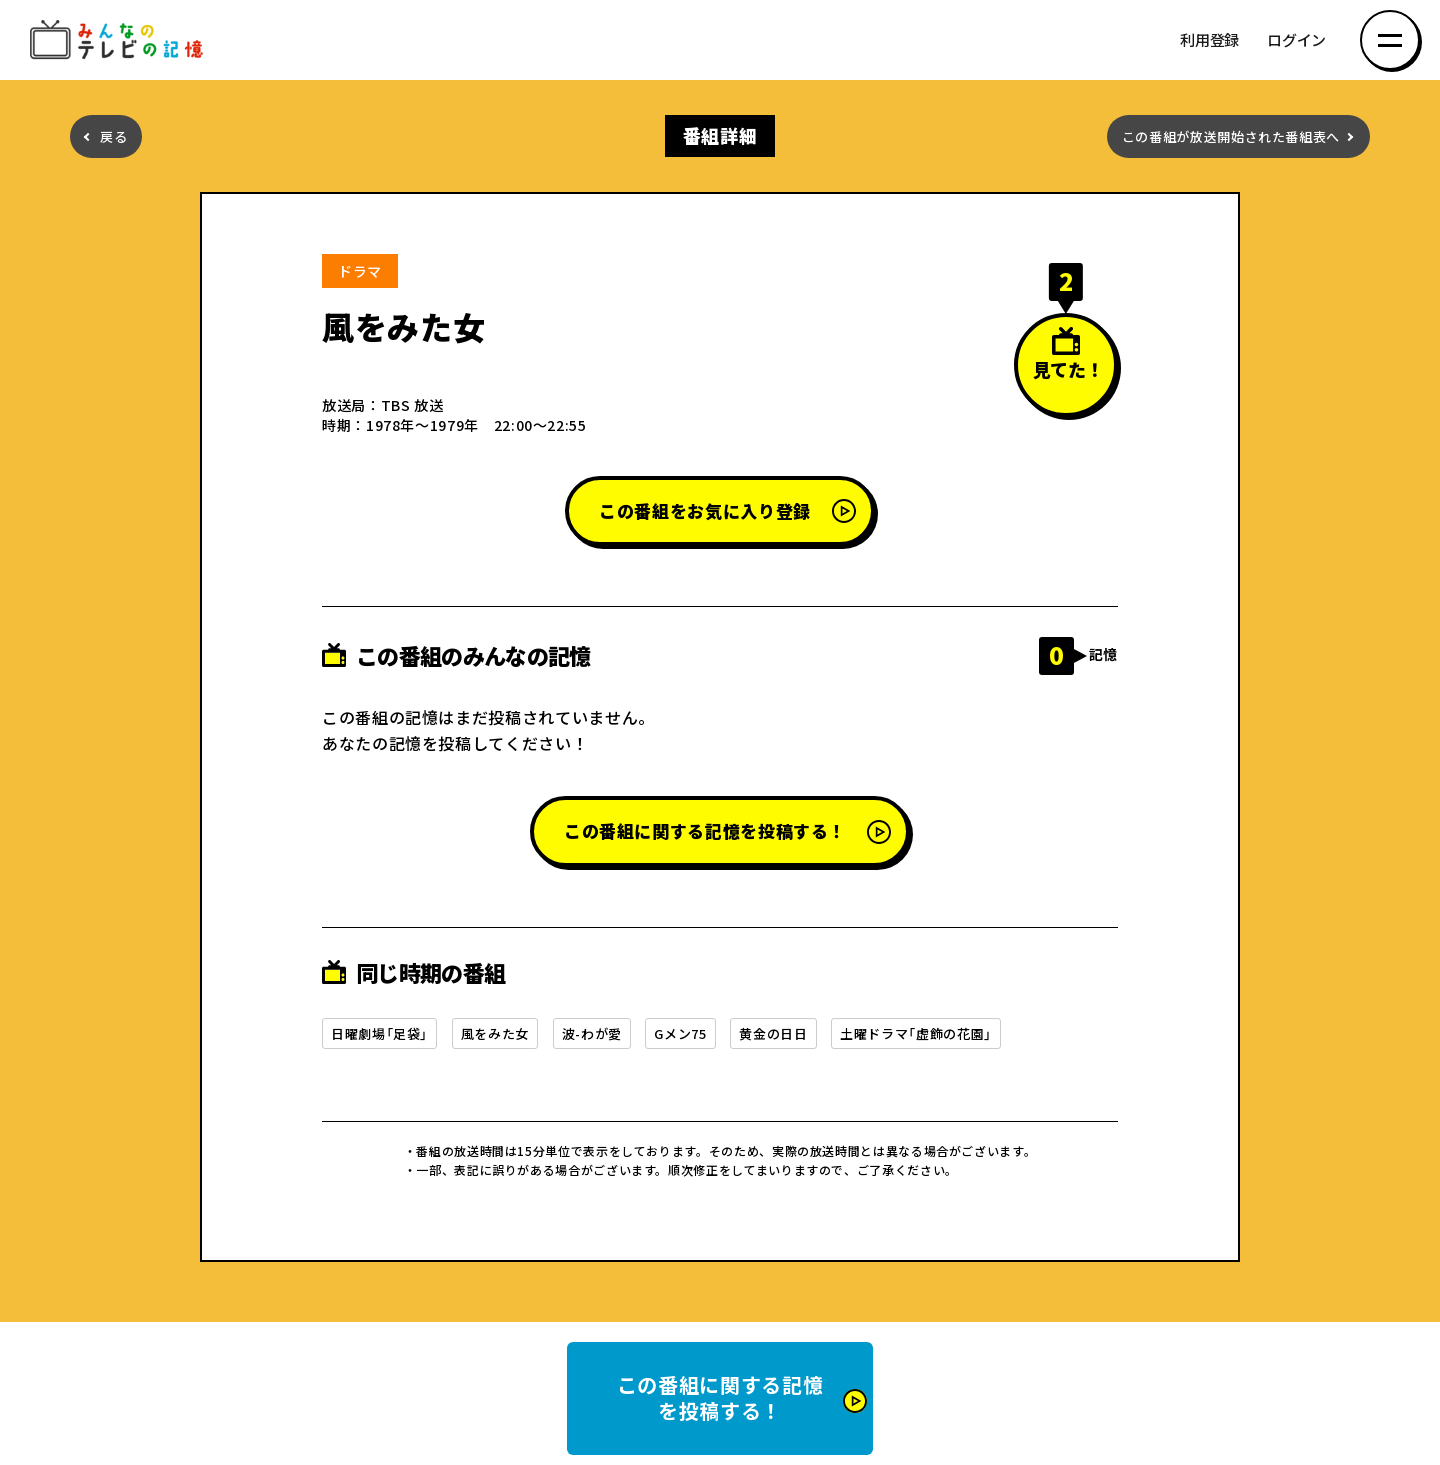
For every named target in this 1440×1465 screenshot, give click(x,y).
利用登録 (1209, 40)
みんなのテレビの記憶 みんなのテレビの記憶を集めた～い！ (120, 40)
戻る (113, 136)
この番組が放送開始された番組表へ (1231, 136)
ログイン (1296, 40)
